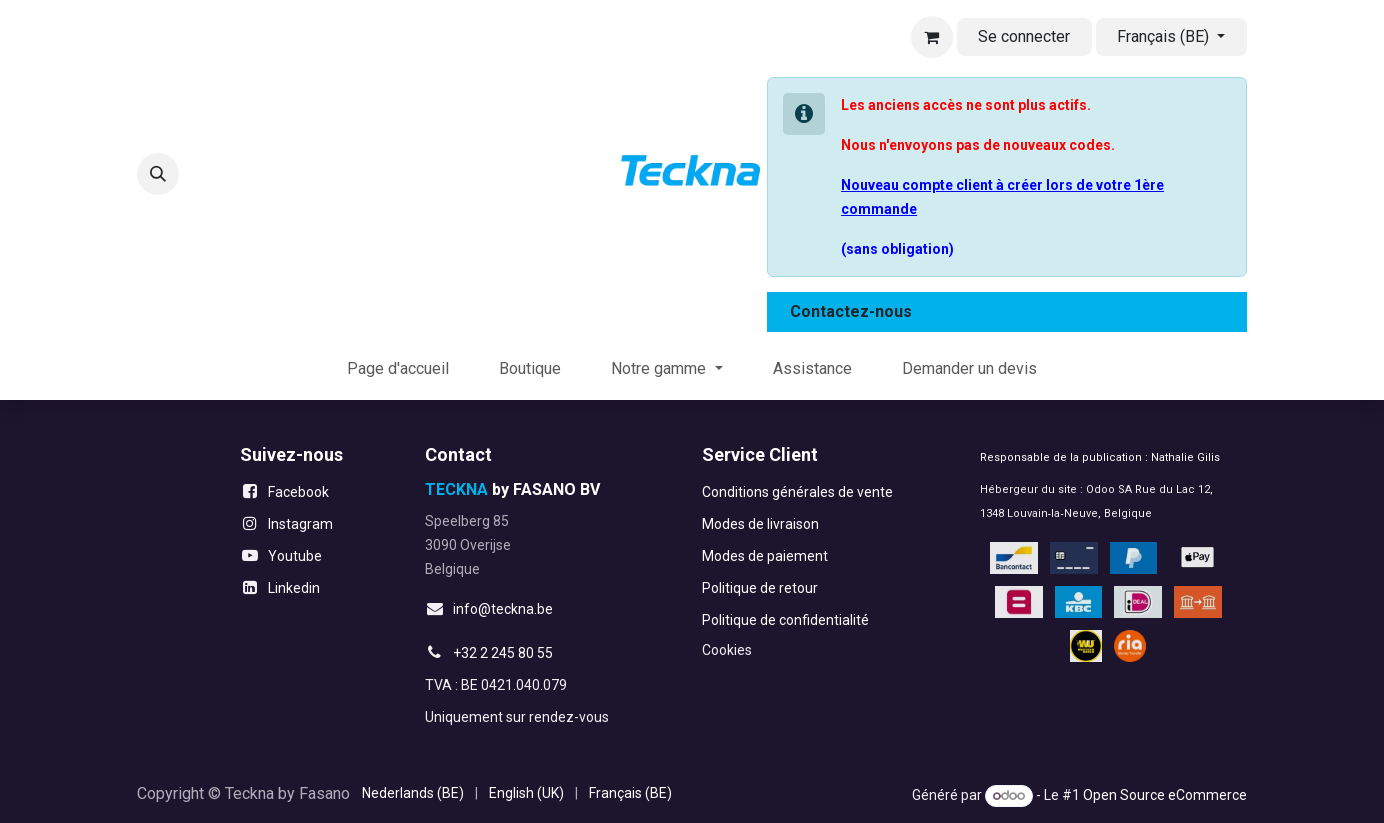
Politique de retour (760, 588)
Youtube (295, 556)
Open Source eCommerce (1165, 795)
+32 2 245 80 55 (503, 653)
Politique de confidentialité (785, 620)
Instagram (300, 524)
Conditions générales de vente (797, 492)
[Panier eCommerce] (932, 37)
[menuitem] (398, 369)
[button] (158, 174)
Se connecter (1024, 36)
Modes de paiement (765, 556)
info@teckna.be (503, 609)
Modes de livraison (760, 524)
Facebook (298, 492)
